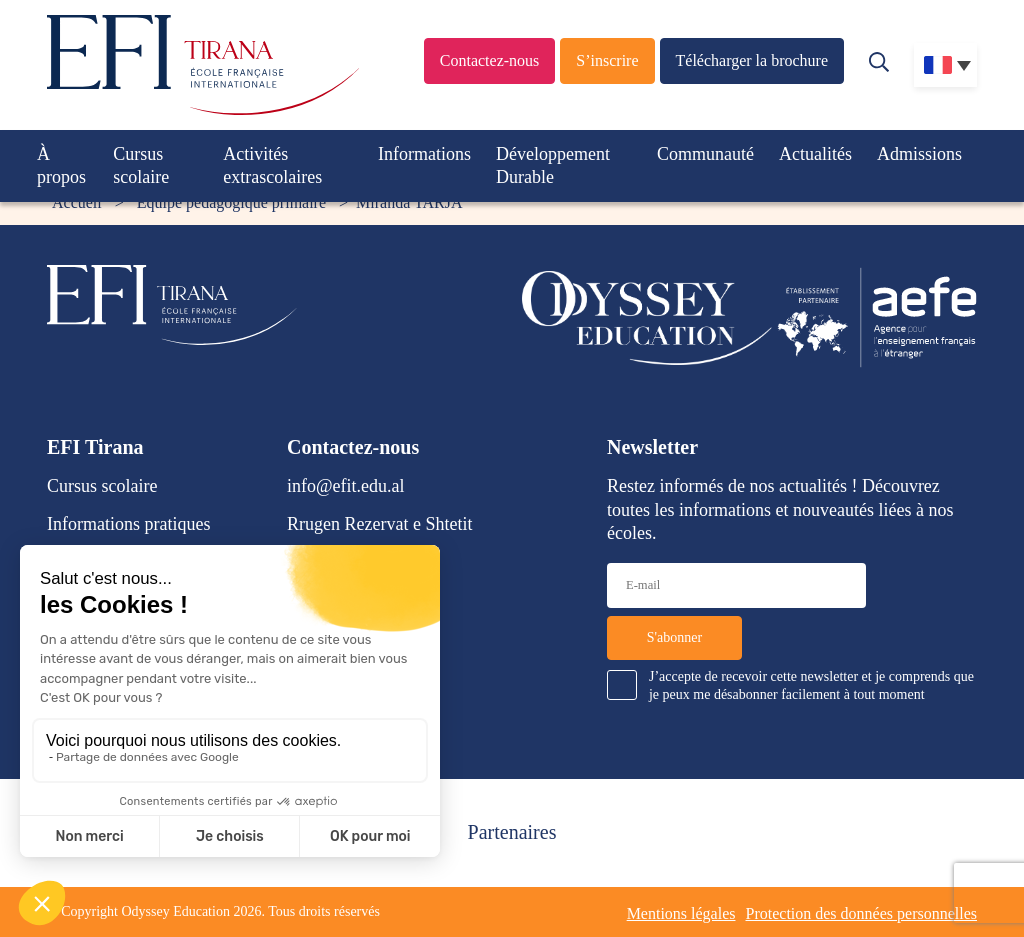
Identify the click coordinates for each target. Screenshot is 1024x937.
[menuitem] (945, 65)
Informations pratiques (128, 524)
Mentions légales (681, 913)
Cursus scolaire (141, 165)
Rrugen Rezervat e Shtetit (379, 524)
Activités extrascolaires (272, 165)
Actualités (815, 154)
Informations (424, 154)
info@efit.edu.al (346, 486)
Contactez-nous (490, 60)
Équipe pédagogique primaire (231, 202)
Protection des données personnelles (862, 913)
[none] (945, 65)
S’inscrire (607, 60)
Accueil (77, 202)
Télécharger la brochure (752, 60)
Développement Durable (553, 165)
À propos (61, 165)
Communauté (705, 154)
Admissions (919, 154)
